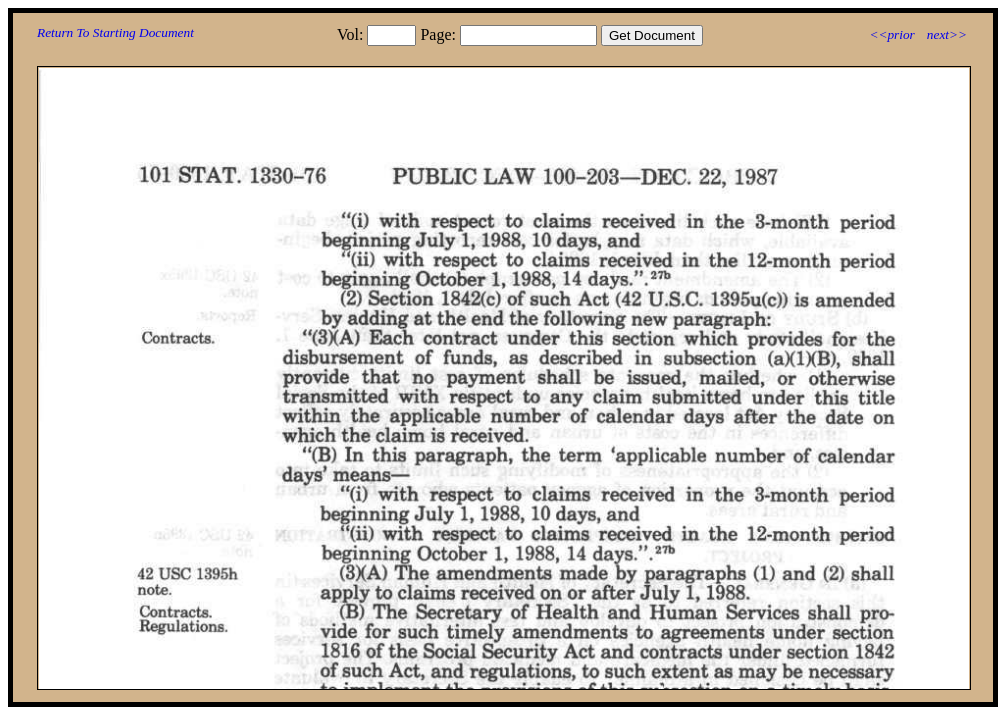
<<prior (891, 34)
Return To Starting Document (115, 32)
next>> (947, 34)
